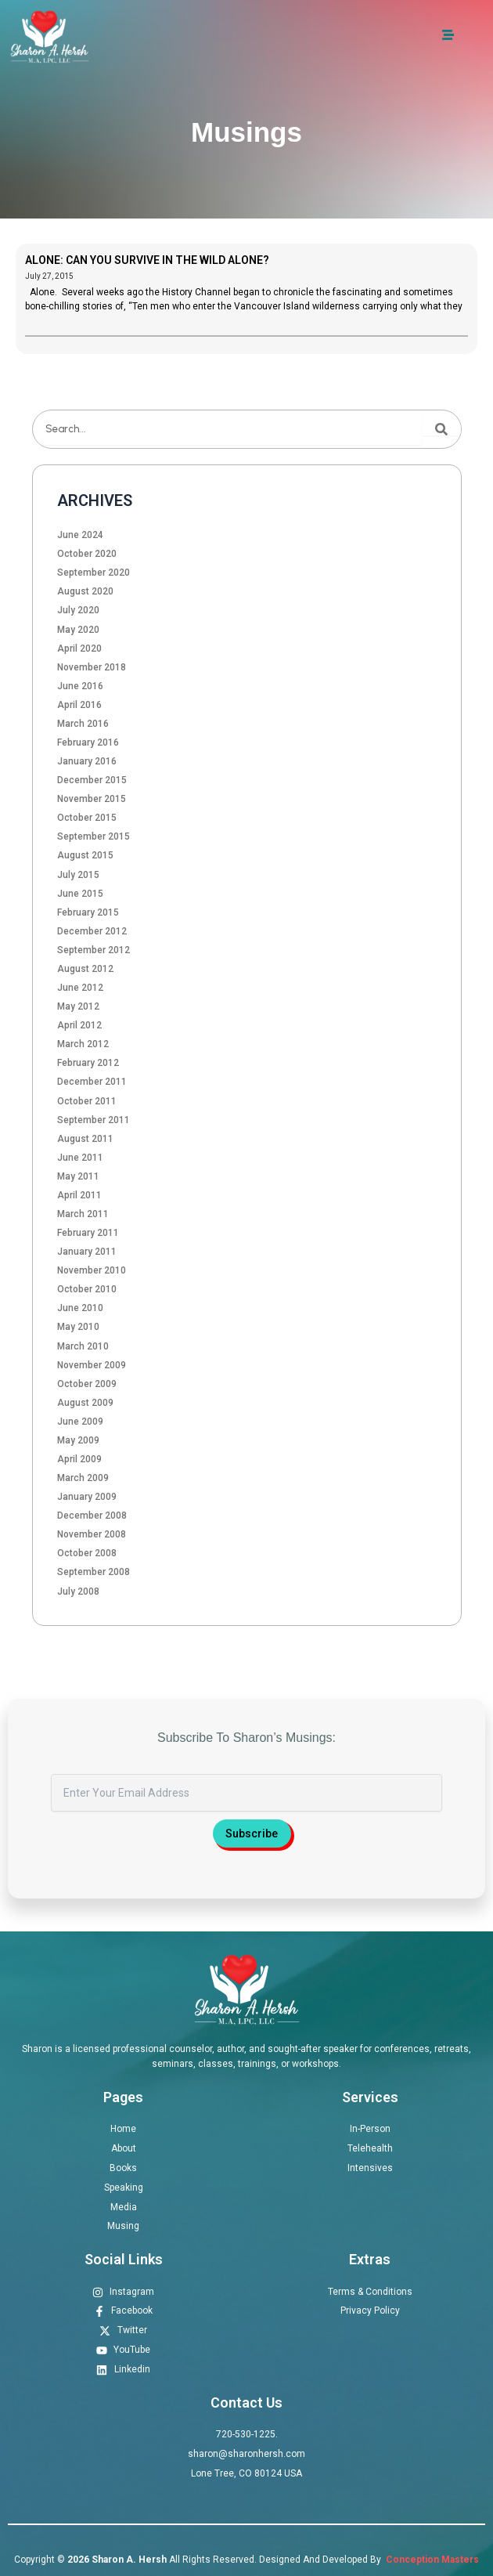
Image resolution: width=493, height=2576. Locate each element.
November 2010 (91, 1270)
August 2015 (85, 855)
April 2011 (79, 1195)
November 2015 (91, 798)
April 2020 (79, 648)
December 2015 (92, 780)
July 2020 (78, 610)
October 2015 (87, 817)
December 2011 (92, 1081)
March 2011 (83, 1214)
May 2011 (78, 1176)
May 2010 (78, 1326)
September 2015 (93, 836)
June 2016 (80, 686)
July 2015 (78, 874)
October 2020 (87, 553)
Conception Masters (431, 2559)
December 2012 (92, 931)
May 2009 (78, 1440)
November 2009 (91, 1365)
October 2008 (87, 1553)
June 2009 (80, 1421)
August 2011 (85, 1138)
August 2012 (85, 968)
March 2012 (83, 1044)
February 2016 (88, 742)
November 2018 (91, 667)
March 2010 (83, 1346)
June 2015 (80, 893)
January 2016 (87, 761)
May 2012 (78, 1006)
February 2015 (88, 912)
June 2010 (80, 1307)
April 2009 (79, 1459)
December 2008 (92, 1515)
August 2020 (85, 591)
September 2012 (93, 950)
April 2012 (79, 1025)
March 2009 (83, 1477)
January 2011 (87, 1251)
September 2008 (93, 1571)
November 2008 (91, 1534)
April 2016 (79, 704)
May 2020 (78, 629)
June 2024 (80, 534)
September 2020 (93, 572)
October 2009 (87, 1383)
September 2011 (93, 1120)
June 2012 (80, 987)
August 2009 (85, 1402)
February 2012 (88, 1062)
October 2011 (87, 1101)
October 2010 (87, 1289)
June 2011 (80, 1157)
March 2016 (83, 723)
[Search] (441, 429)
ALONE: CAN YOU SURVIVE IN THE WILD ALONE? (147, 260)
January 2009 (87, 1496)
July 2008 (78, 1591)
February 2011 (88, 1232)
